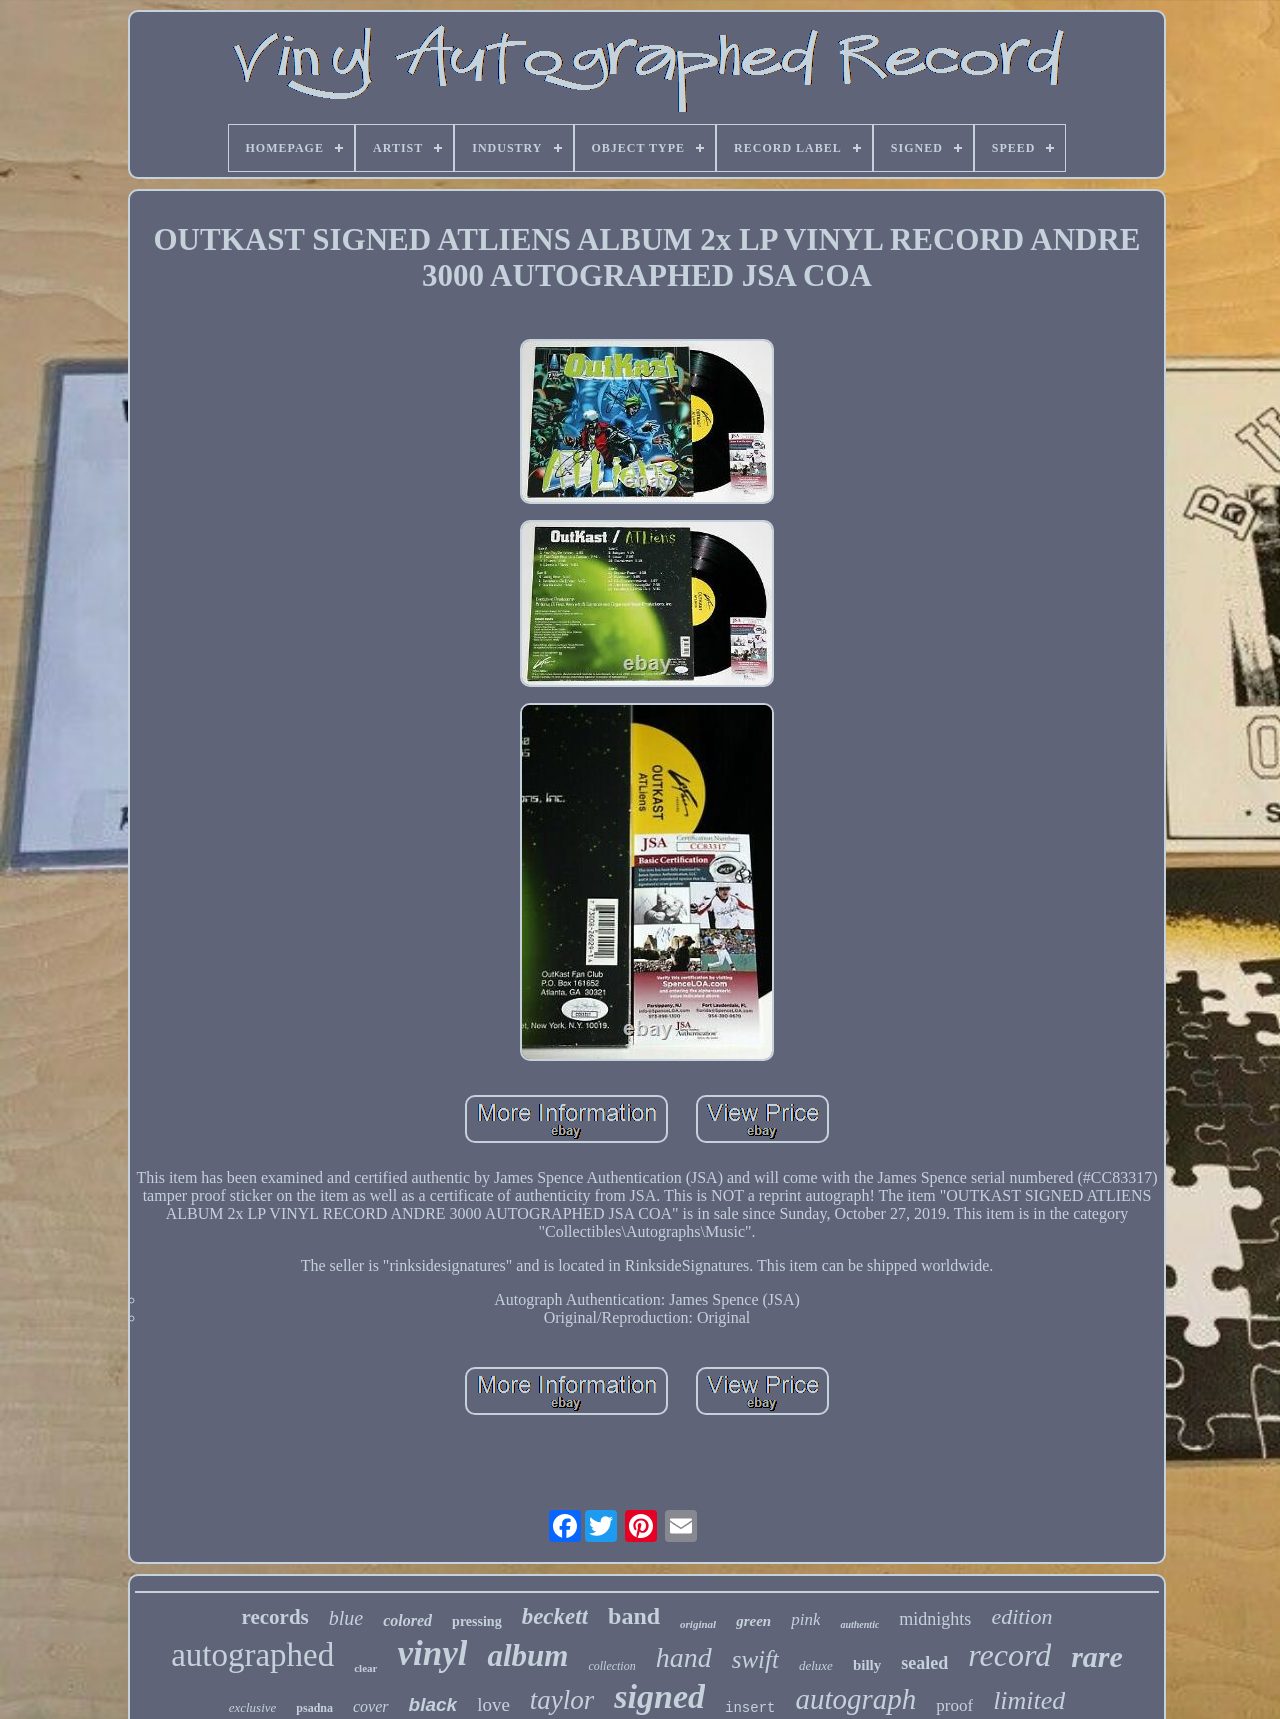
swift (755, 1659)
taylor (562, 1700)
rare (1097, 1656)
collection (611, 1666)
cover (371, 1706)
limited (1029, 1700)
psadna (314, 1708)
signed (659, 1696)
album (527, 1655)
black (433, 1704)
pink (805, 1619)
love (493, 1704)
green (753, 1621)
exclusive (253, 1707)
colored (407, 1620)
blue (346, 1618)
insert (750, 1708)
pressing (477, 1621)
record (1009, 1655)
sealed (924, 1663)
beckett (555, 1616)
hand (684, 1657)
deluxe (816, 1665)
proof (954, 1705)
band (634, 1616)
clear (365, 1668)
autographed (252, 1655)
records (275, 1617)
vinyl (432, 1653)
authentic (859, 1624)
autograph (855, 1699)
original (698, 1624)
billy (867, 1665)
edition (1021, 1616)
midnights (935, 1619)
